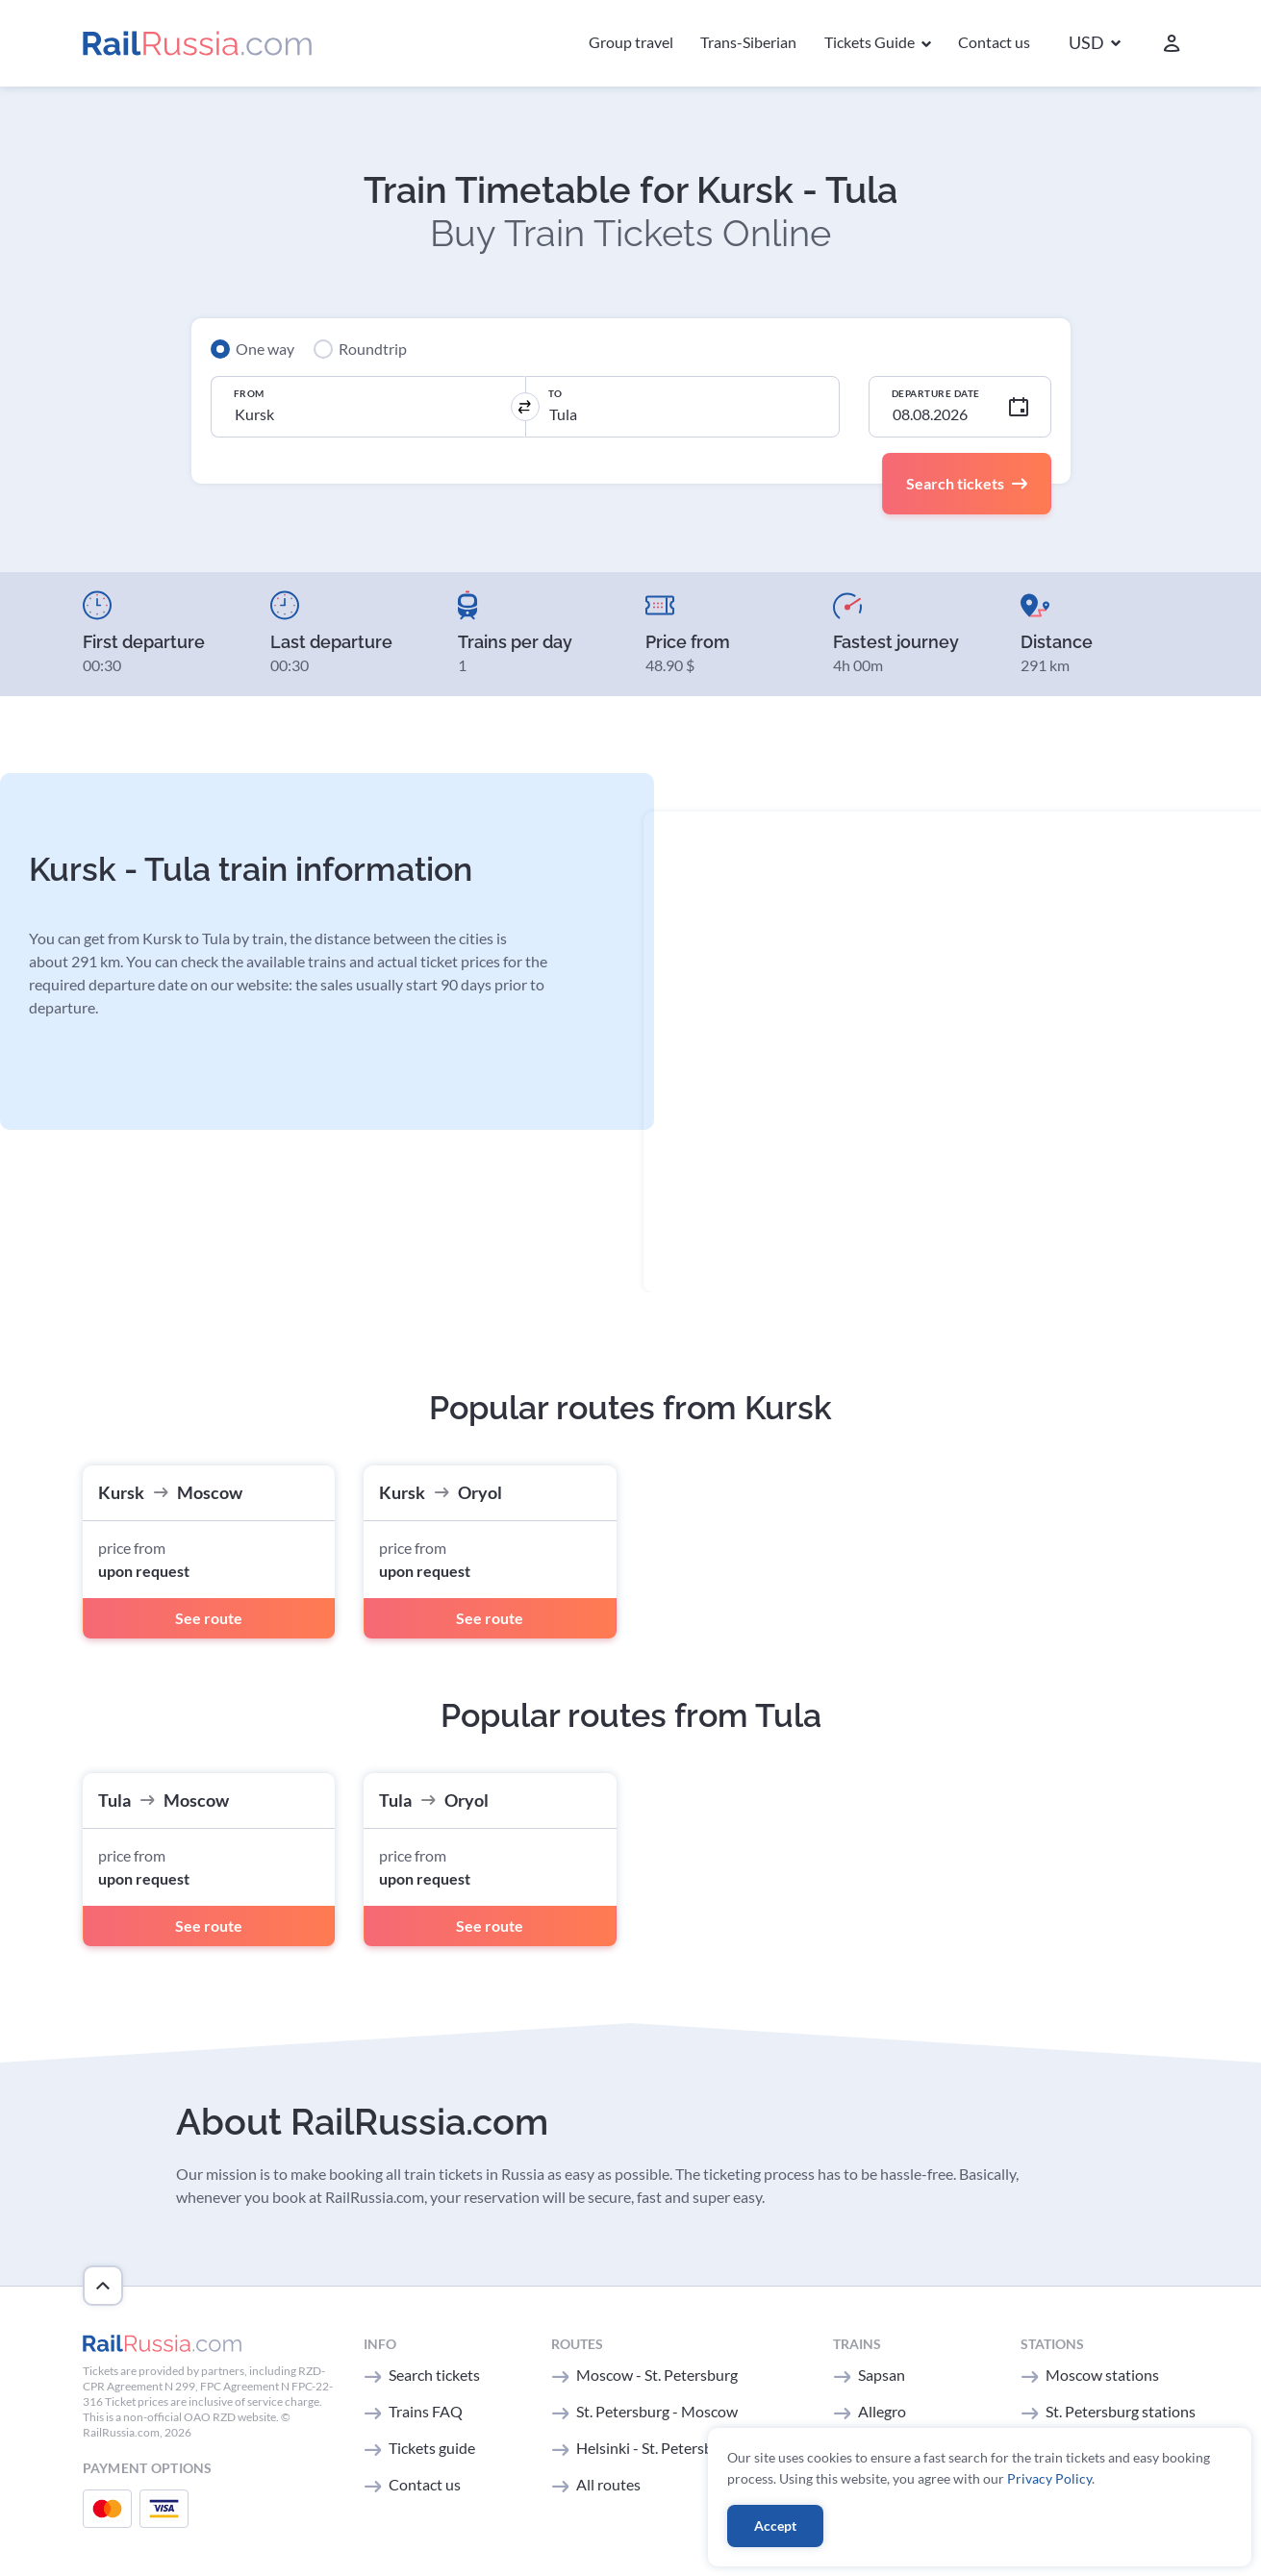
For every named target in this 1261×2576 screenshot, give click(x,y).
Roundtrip (373, 348)
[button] (1095, 44)
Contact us (994, 42)
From (249, 393)
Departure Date (936, 393)
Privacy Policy (1049, 2478)
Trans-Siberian (748, 42)
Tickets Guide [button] (871, 42)
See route (208, 1618)
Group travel (631, 42)
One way (265, 348)
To (555, 393)
